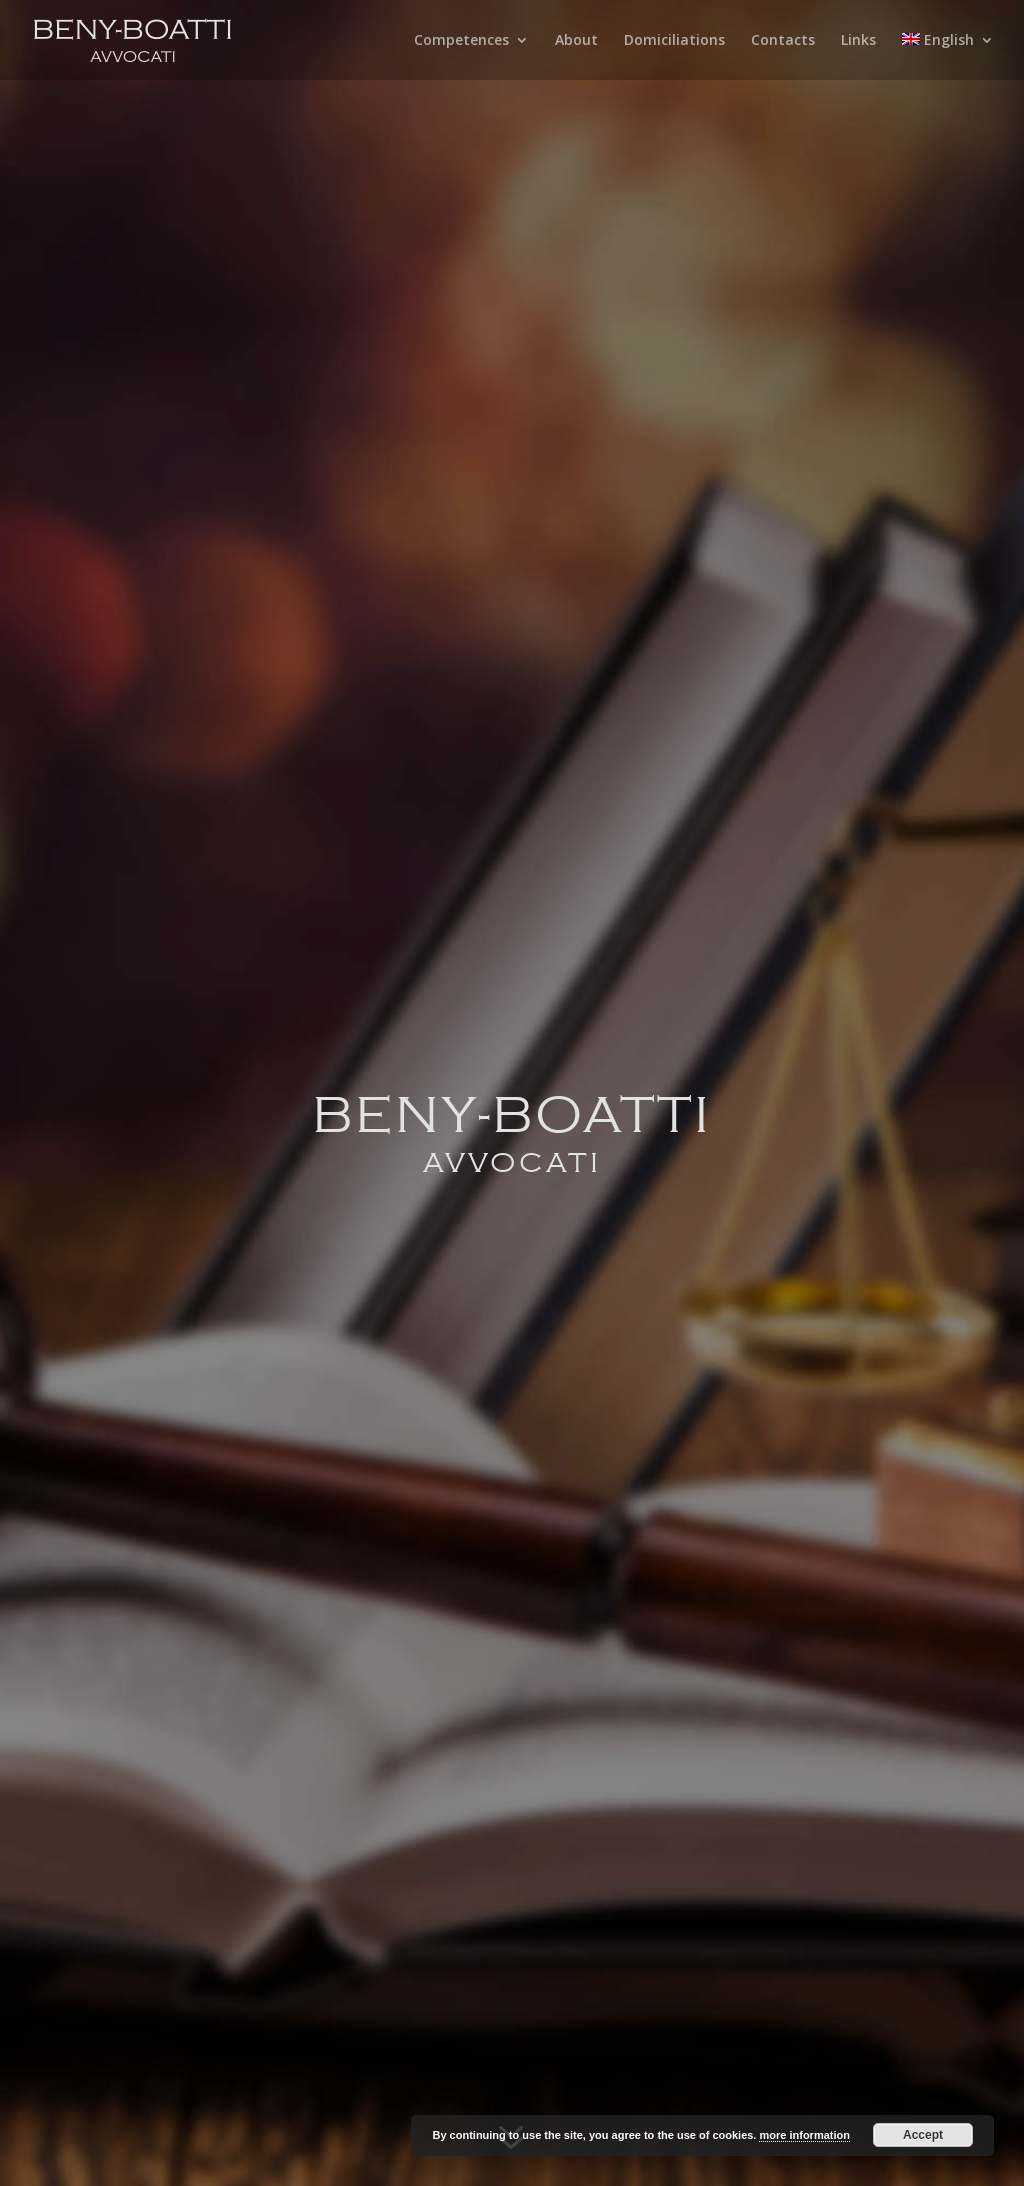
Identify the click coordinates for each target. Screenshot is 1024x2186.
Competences (461, 41)
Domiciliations (674, 41)
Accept (923, 2135)
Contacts (783, 41)
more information (804, 2135)
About (576, 41)
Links (858, 41)
